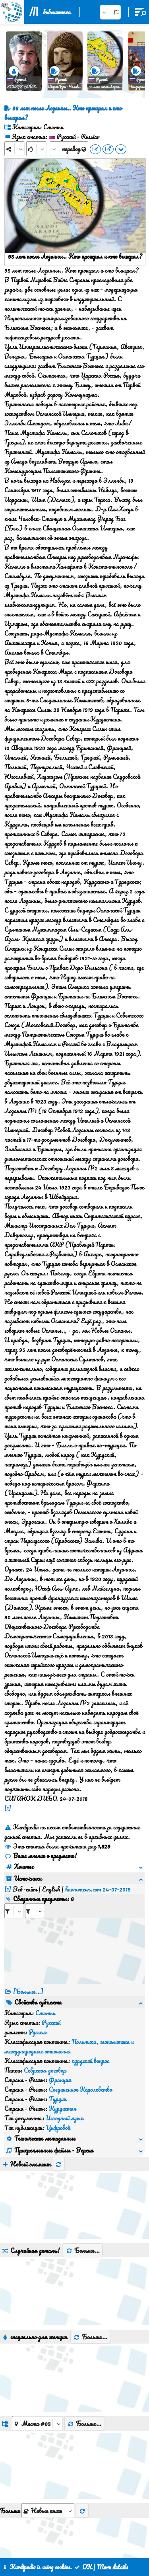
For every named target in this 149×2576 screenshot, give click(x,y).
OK (83, 2567)
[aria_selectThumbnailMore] (48, 2377)
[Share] (14, 149)
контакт (68, 2539)
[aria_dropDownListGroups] (37, 2290)
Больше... (83, 2117)
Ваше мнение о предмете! (40, 1855)
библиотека (57, 12)
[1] (7, 1808)
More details (112, 2567)
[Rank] (36, 149)
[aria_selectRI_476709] (14, 1901)
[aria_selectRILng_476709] (34, 1901)
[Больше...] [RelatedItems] (28, 1982)
